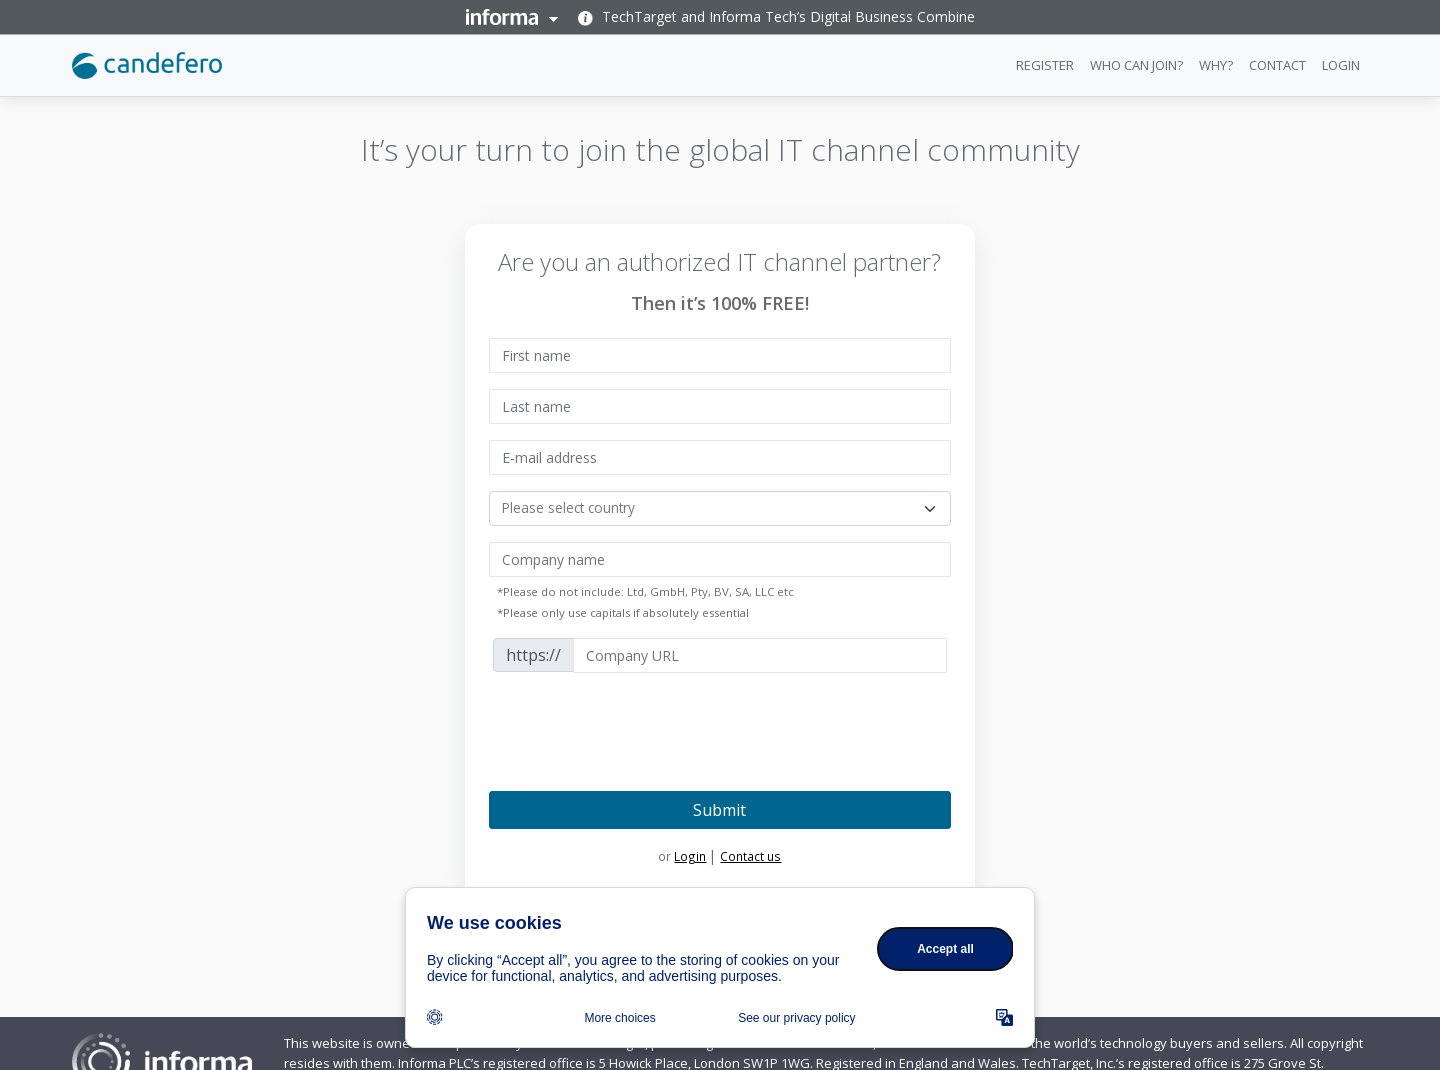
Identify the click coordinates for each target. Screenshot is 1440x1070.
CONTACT (1277, 65)
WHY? (1216, 65)
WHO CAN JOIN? (1136, 65)
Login (690, 856)
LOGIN (1341, 65)
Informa (512, 17)
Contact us (750, 856)
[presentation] (641, 728)
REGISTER (1045, 65)
